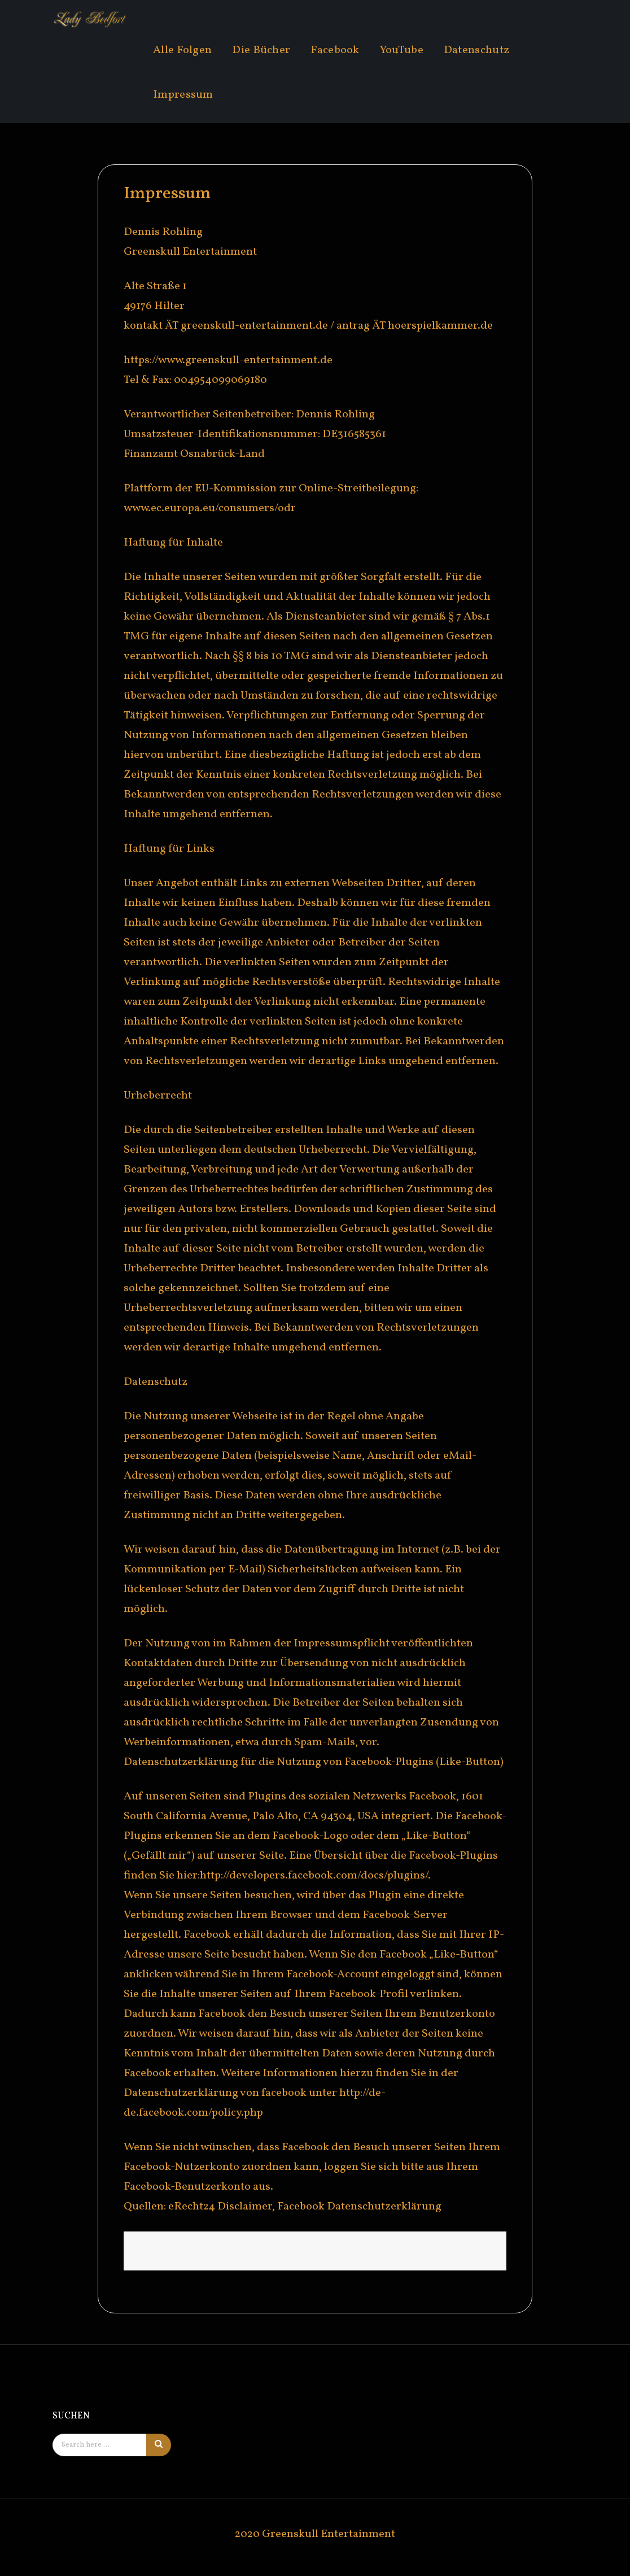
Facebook (334, 50)
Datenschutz (476, 50)
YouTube (401, 50)
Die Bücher (261, 50)
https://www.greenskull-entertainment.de (228, 360)
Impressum (183, 95)
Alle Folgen (182, 50)
